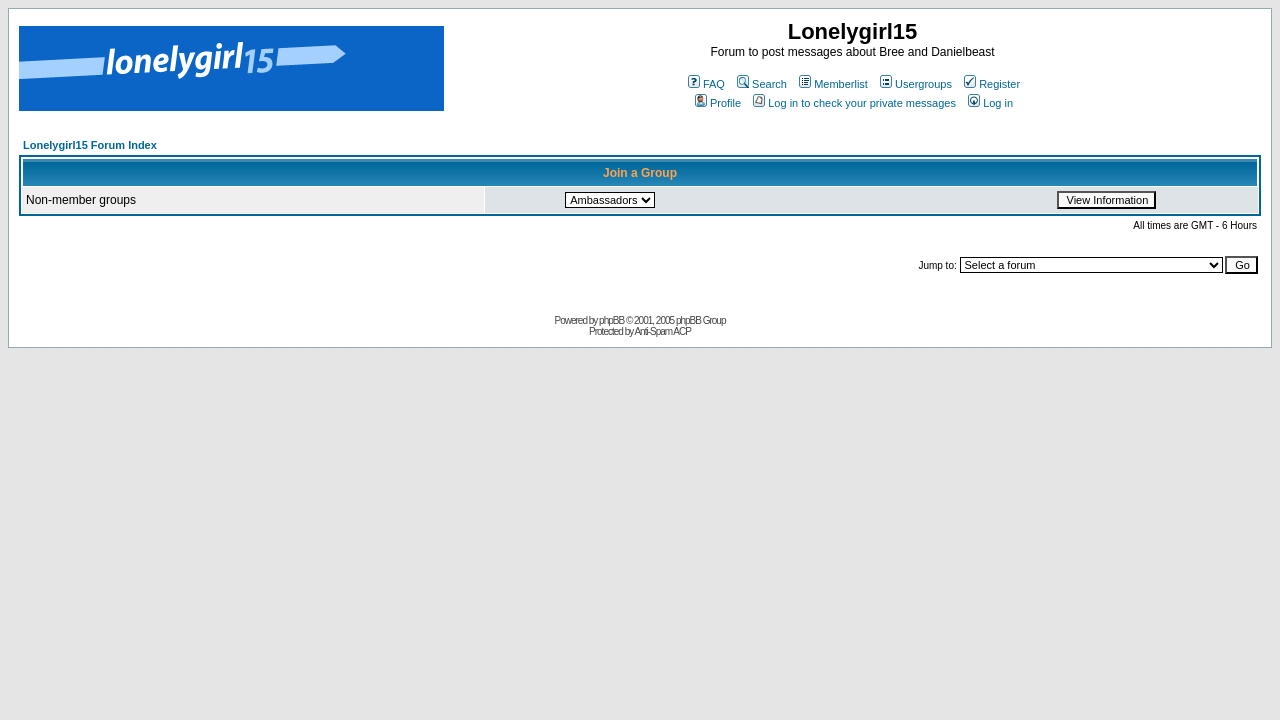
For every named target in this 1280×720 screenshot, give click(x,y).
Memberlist (833, 84)
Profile (718, 103)
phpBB (611, 320)
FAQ (706, 84)
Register (992, 84)
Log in (990, 103)
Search (762, 84)
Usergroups (916, 84)
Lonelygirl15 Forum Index (90, 145)
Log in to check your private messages (854, 103)
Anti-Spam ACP (662, 331)
